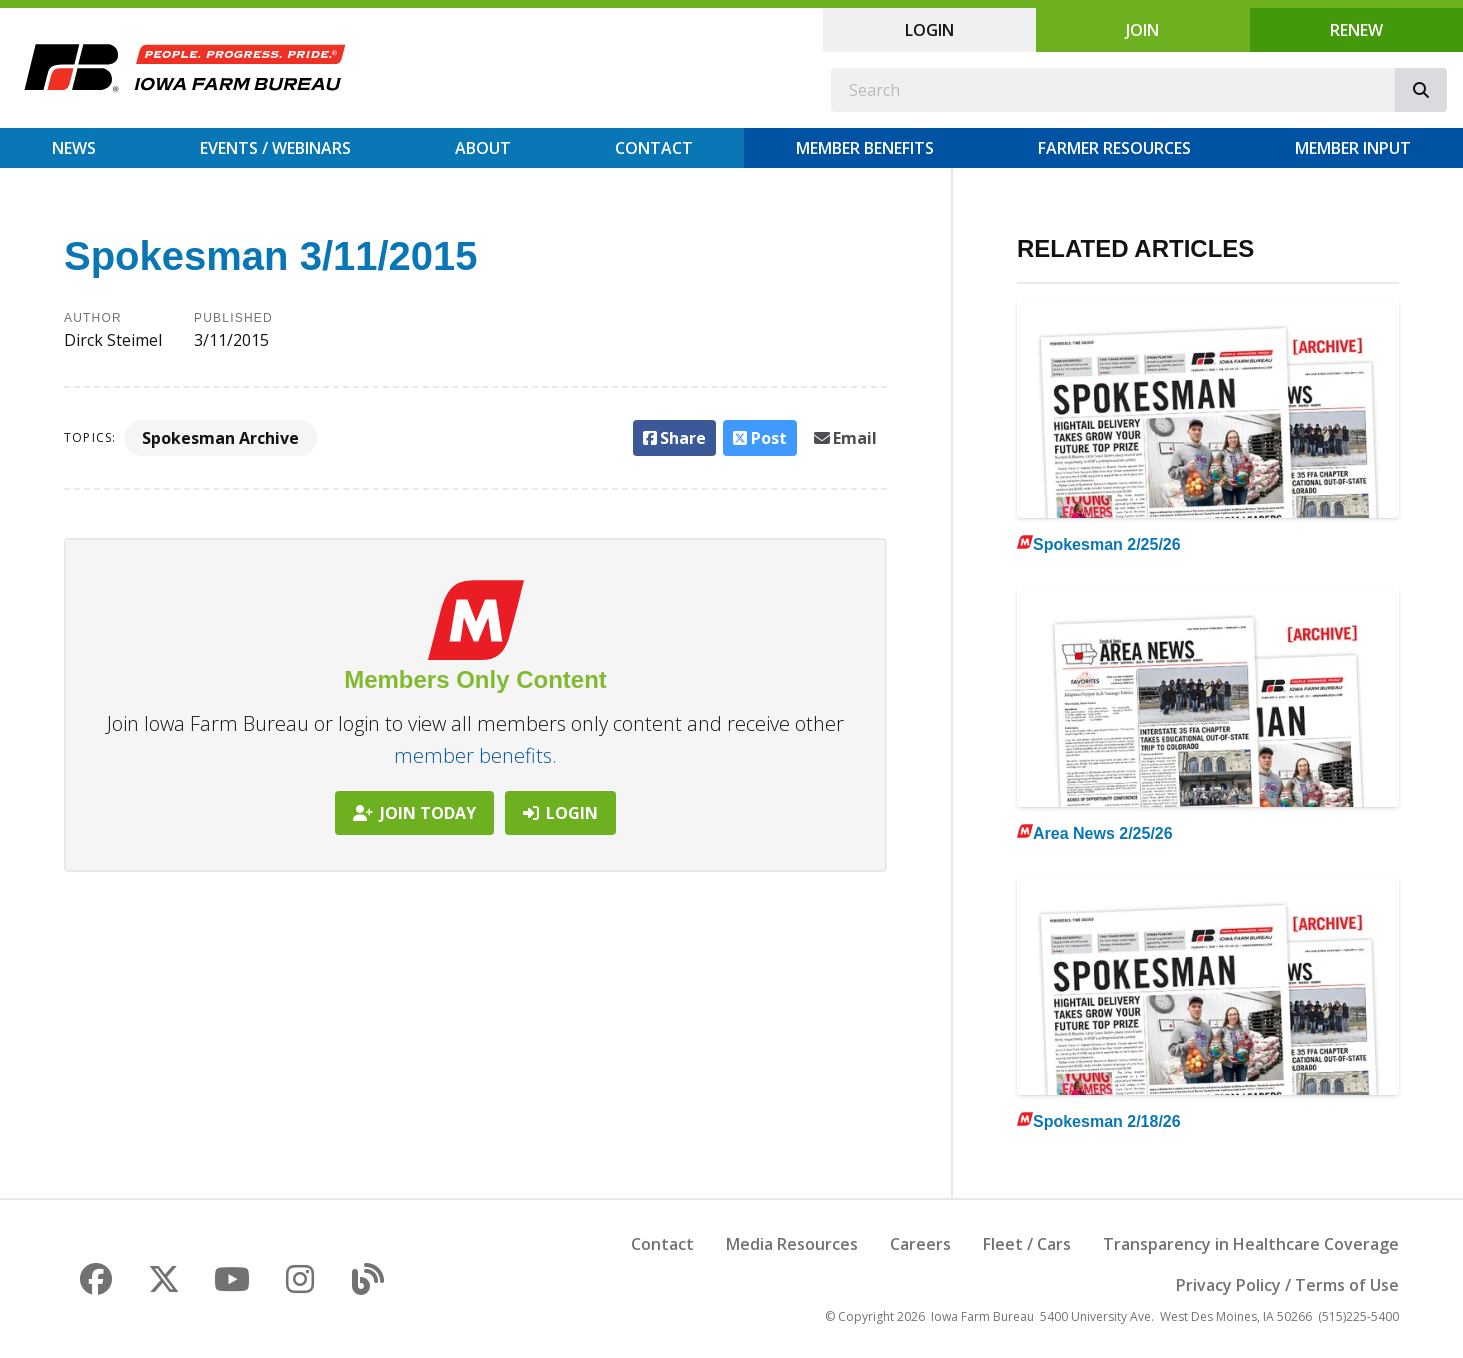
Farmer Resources (1114, 148)
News (74, 148)
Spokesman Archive (220, 438)
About (483, 148)
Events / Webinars (275, 148)
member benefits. (475, 755)
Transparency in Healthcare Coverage (1251, 1244)
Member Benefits (865, 148)
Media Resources (792, 1244)
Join (1142, 30)
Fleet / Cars (1027, 1244)
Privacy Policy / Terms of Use (1287, 1285)
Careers (920, 1244)
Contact (654, 148)
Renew (1356, 30)
